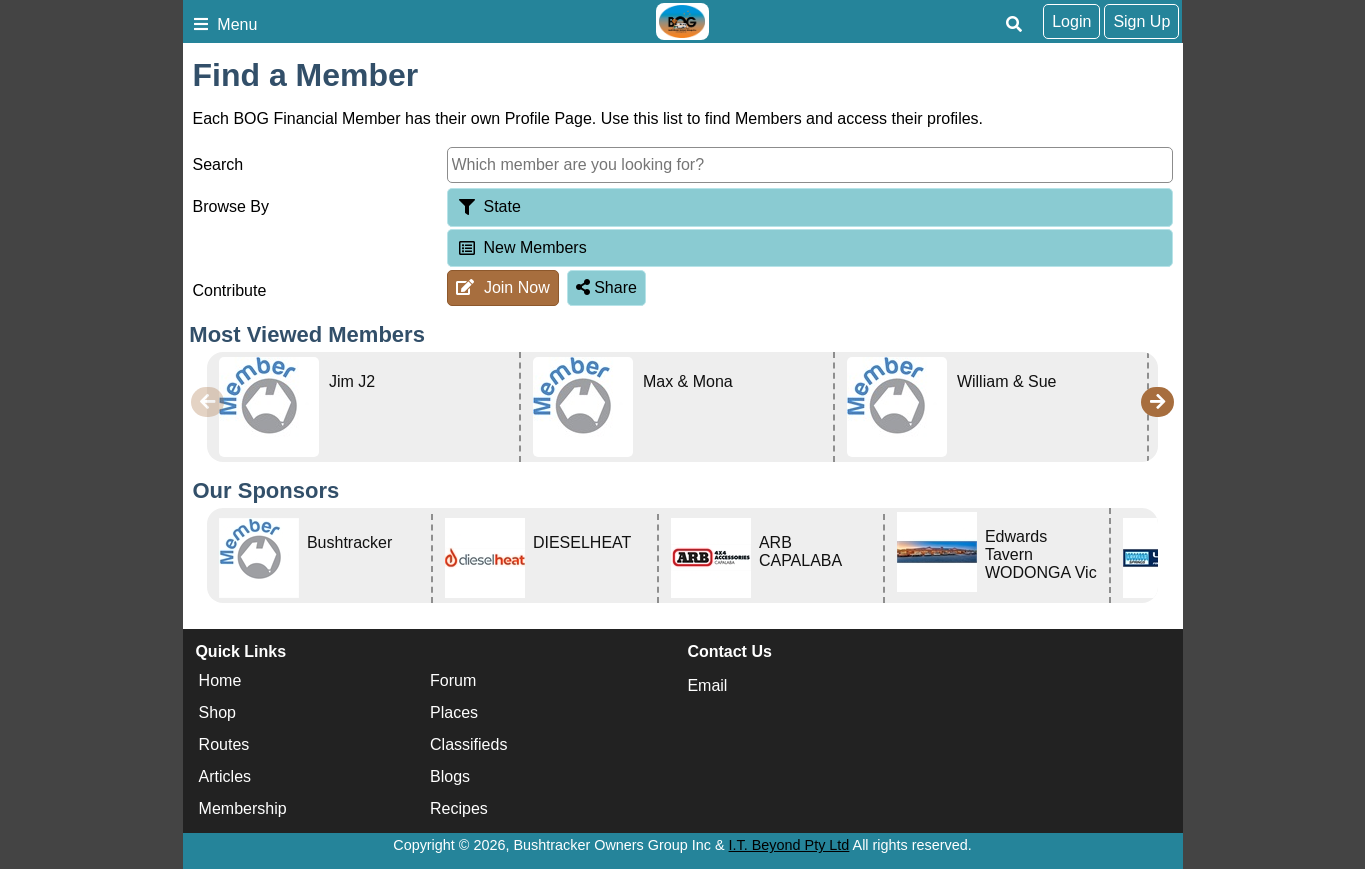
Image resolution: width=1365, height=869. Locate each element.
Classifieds (468, 744)
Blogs (450, 776)
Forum (453, 680)
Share (606, 287)
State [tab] (488, 206)
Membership (243, 808)
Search (218, 164)
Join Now (502, 287)
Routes (224, 744)
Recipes (459, 808)
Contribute (230, 290)
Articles (225, 776)
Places (454, 712)
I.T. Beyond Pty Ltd (789, 845)
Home (220, 680)
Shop (217, 712)
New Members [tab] (521, 247)
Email (707, 685)
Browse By (231, 206)
